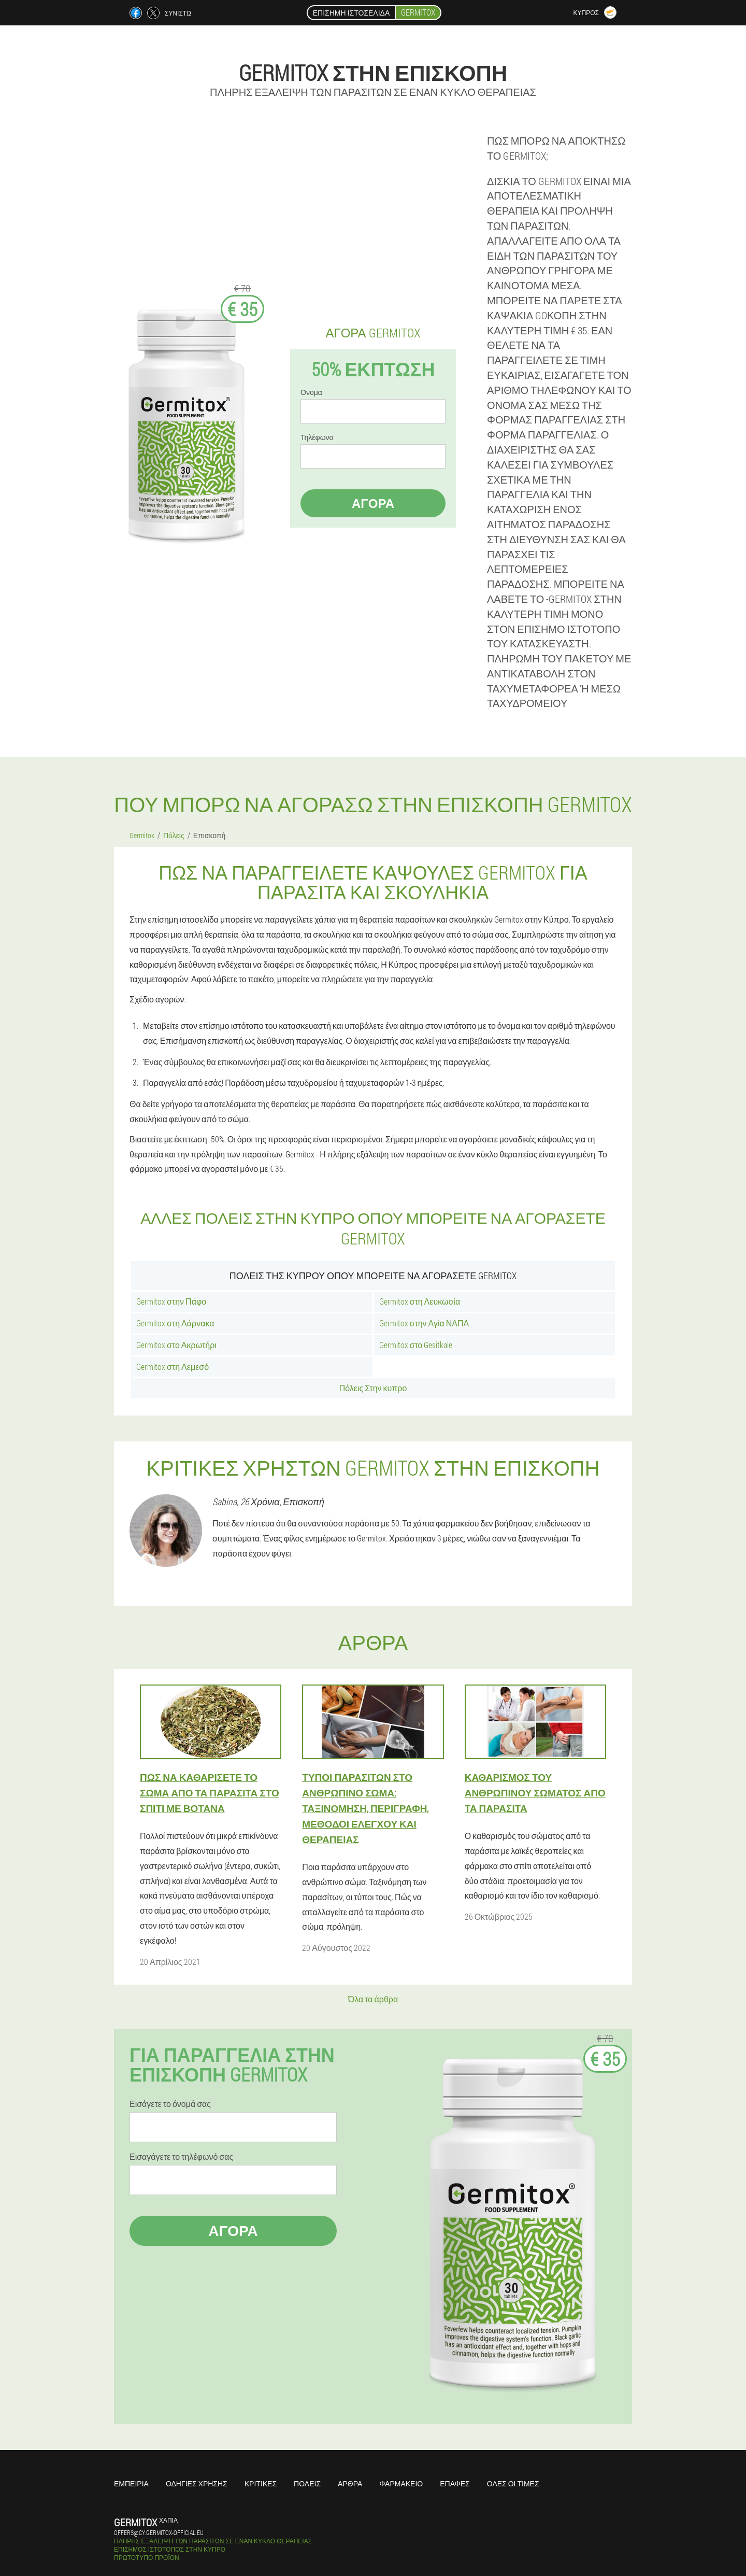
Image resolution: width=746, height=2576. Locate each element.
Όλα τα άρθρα (373, 1998)
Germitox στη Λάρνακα (175, 1323)
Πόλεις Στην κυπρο (373, 1387)
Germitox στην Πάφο (171, 1301)
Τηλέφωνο (316, 437)
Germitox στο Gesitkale (416, 1344)
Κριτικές (261, 2483)
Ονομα (311, 392)
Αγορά (373, 503)
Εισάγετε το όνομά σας (170, 2104)
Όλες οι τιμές (513, 2483)
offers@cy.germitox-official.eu (159, 2532)
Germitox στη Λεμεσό (172, 1366)
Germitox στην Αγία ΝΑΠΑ (424, 1323)
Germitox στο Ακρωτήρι (176, 1344)
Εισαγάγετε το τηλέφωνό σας (181, 2157)
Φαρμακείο (401, 2483)
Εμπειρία (131, 2483)
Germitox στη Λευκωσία (420, 1301)
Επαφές (455, 2483)
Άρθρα (350, 2483)
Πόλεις (307, 2483)
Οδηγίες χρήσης (196, 2483)
